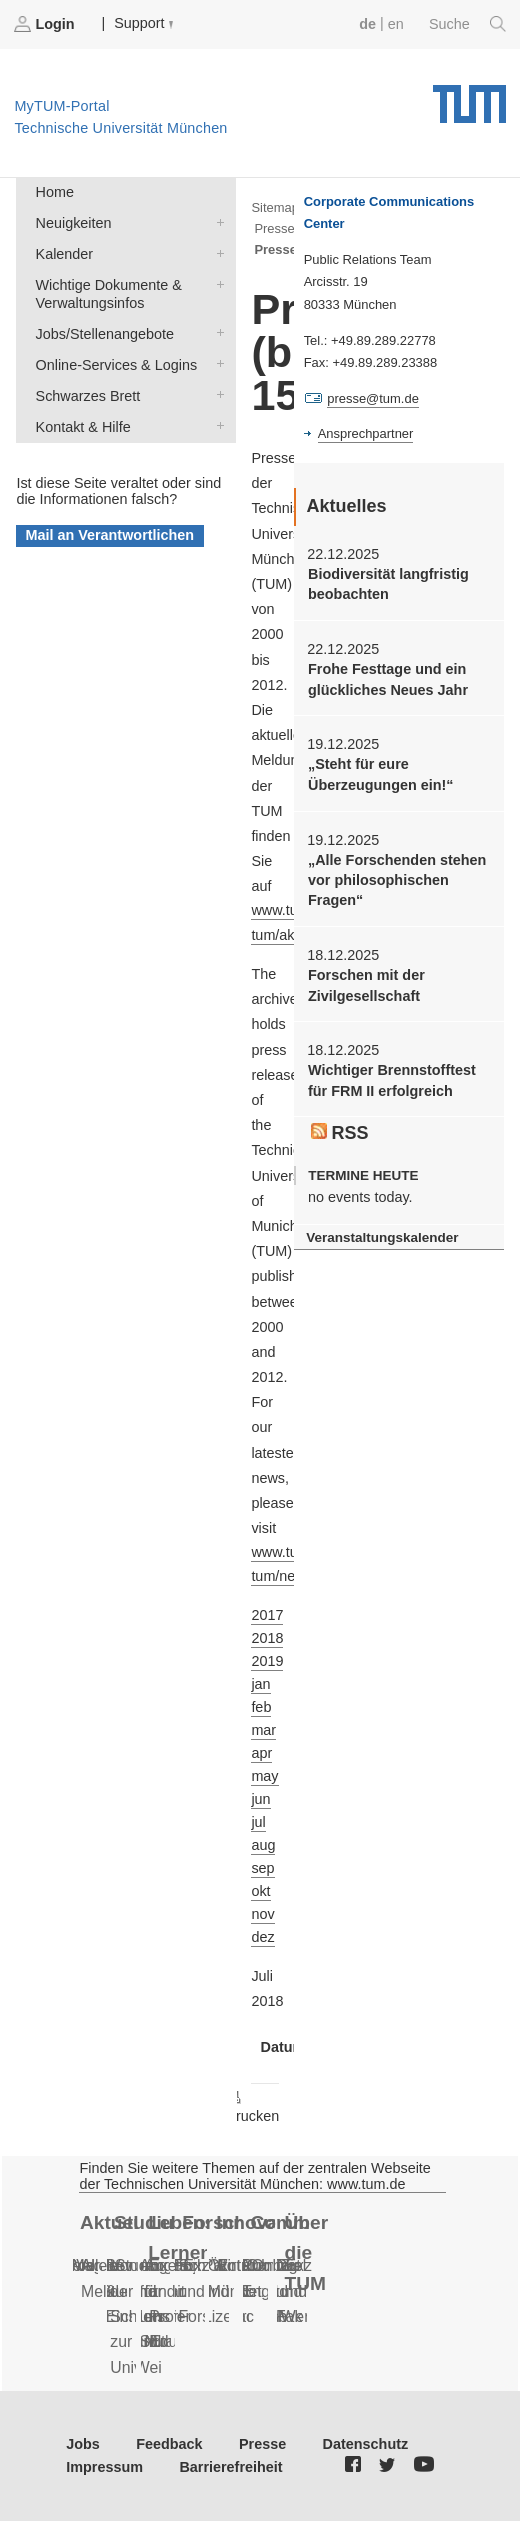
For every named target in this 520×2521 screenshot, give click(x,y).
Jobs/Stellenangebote (216, 332)
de (367, 24)
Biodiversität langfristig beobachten (388, 584)
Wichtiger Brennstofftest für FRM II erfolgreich (392, 1080)
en (396, 24)
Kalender (216, 252)
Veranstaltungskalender (382, 1237)
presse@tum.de (373, 398)
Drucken (253, 2106)
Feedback (169, 2444)
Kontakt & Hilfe (216, 425)
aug (263, 1845)
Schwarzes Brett (216, 394)
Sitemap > (280, 207)
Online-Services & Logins (216, 363)
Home (55, 192)
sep (262, 1868)
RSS (340, 1133)
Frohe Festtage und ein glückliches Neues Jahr (388, 679)
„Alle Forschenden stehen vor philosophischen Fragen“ (397, 880)
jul (258, 1822)
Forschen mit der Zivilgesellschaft (366, 985)
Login (46, 24)
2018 (267, 1638)
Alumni (256, 2265)
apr (261, 1753)
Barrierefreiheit (230, 2467)
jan (260, 1684)
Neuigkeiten (216, 221)
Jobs (83, 2444)
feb (261, 1707)
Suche (467, 24)
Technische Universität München (469, 97)
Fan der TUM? (278, 2291)
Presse (262, 2444)
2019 (267, 1661)
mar (263, 1730)
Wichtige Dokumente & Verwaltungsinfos (216, 283)
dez (262, 1937)
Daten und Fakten (300, 2291)
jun (260, 1799)
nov (262, 1914)
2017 (267, 1615)
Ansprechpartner (366, 433)
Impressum (104, 2467)
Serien (85, 2265)
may (264, 1776)
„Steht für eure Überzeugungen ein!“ (381, 774)
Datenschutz (366, 2444)
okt (260, 1891)
